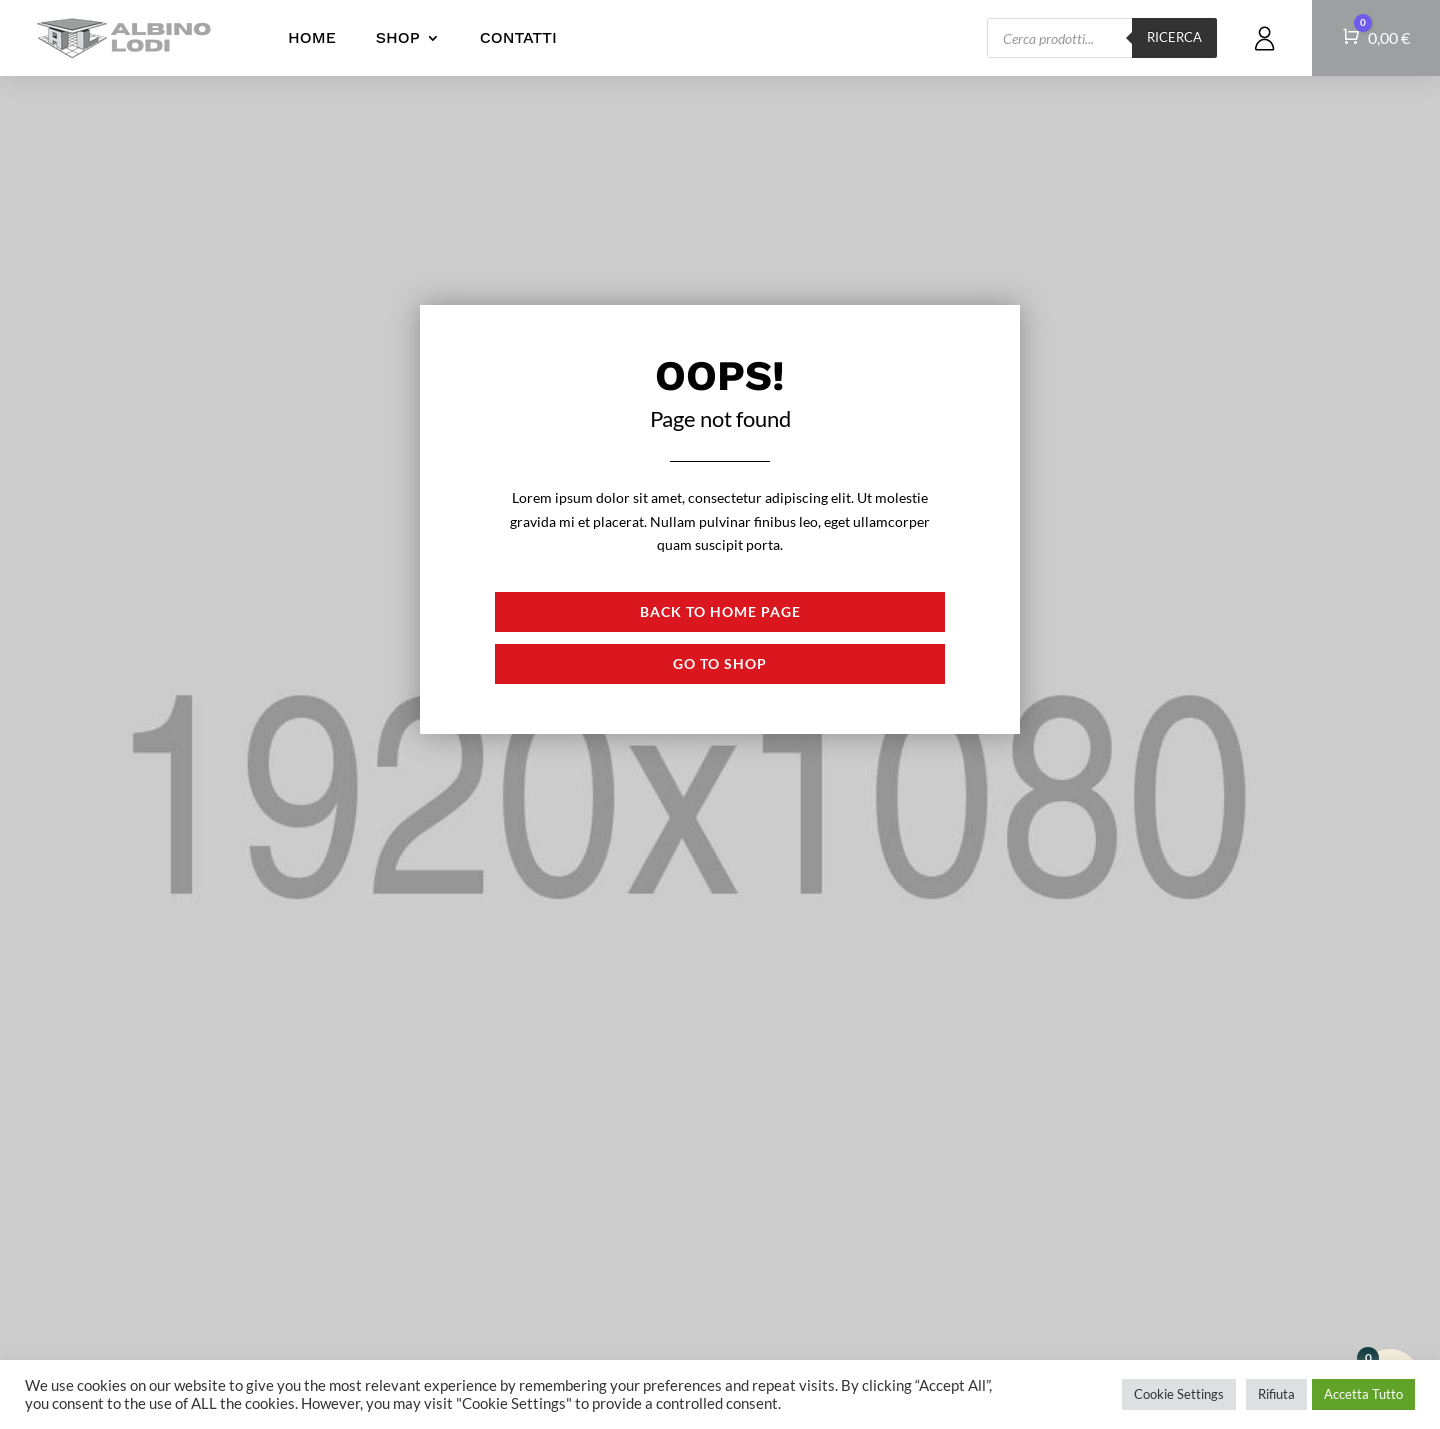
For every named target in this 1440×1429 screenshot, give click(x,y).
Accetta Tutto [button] (1363, 1394)
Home (312, 37)
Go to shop (720, 663)
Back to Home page (720, 611)
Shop (398, 37)
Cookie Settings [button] (1179, 1394)
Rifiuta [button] (1276, 1394)
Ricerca (1174, 37)
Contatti (518, 37)
